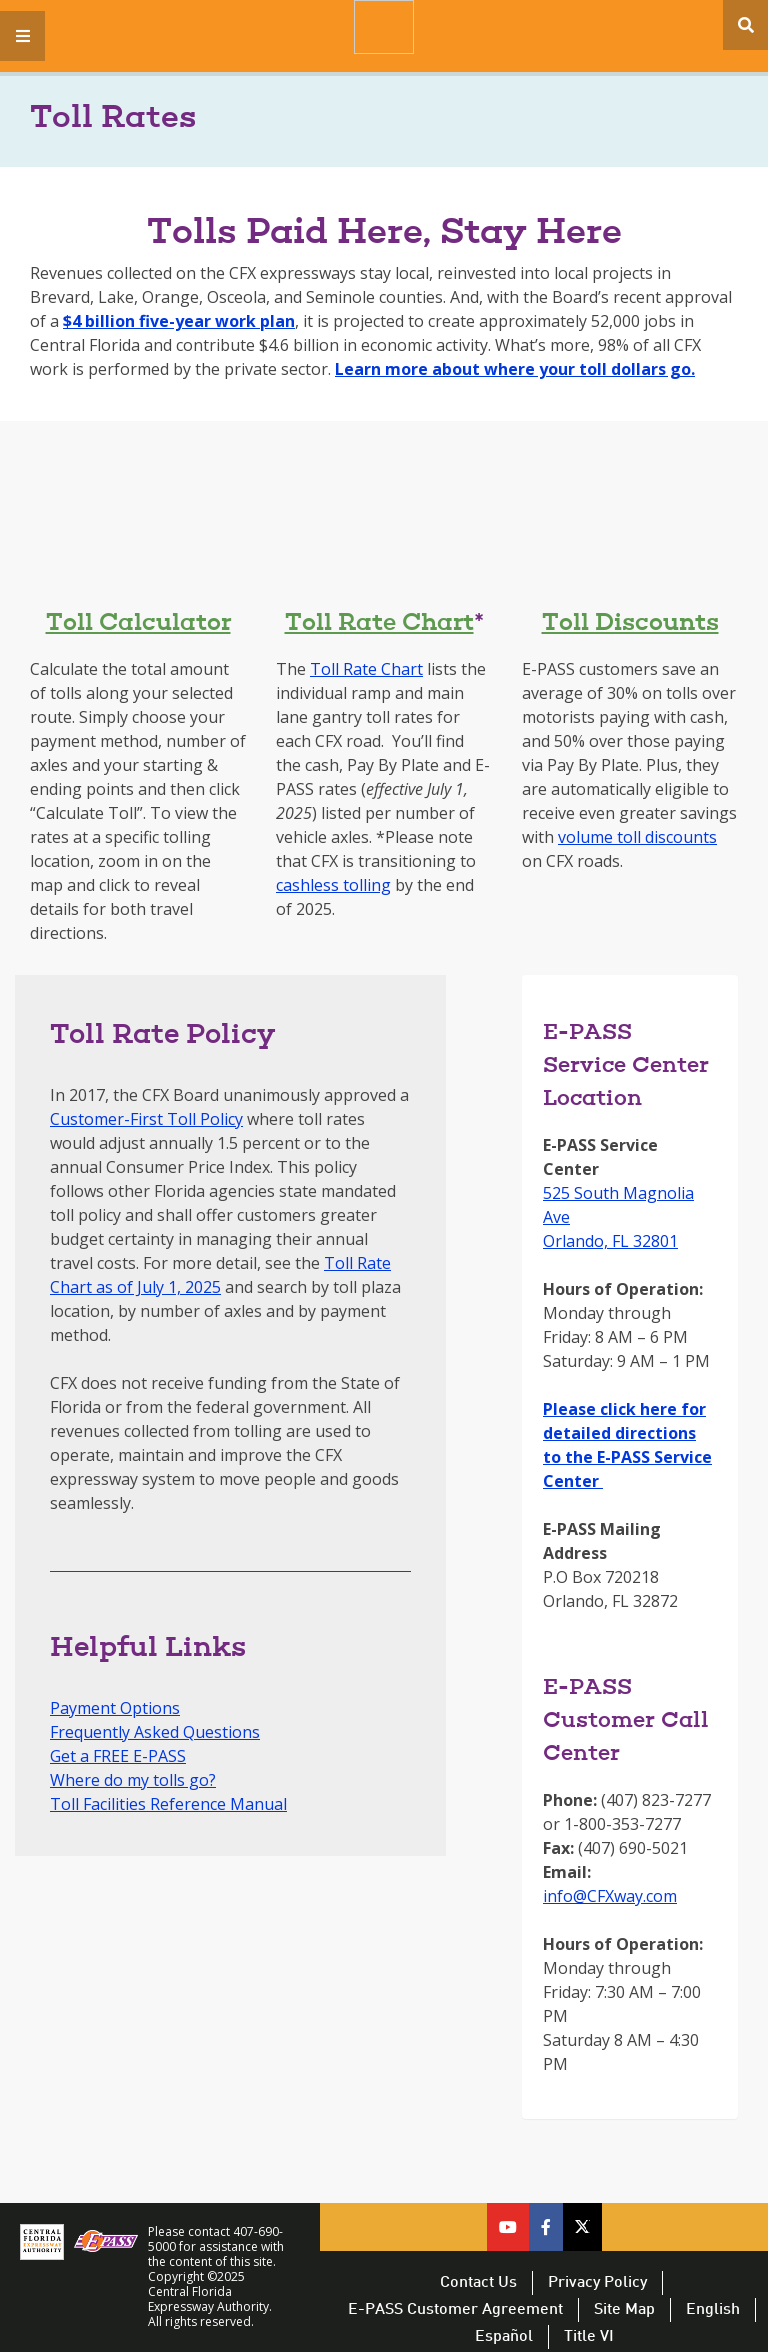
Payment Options (115, 1708)
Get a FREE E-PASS (118, 1756)
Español (504, 2337)
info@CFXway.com (610, 1896)
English (713, 2310)
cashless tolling (333, 885)
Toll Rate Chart (379, 624)
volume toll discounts (637, 837)
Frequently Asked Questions (155, 1732)
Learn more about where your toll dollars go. (515, 369)
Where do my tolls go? (133, 1780)
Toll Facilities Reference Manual (168, 1804)
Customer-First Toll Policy (146, 1119)
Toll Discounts (630, 624)
